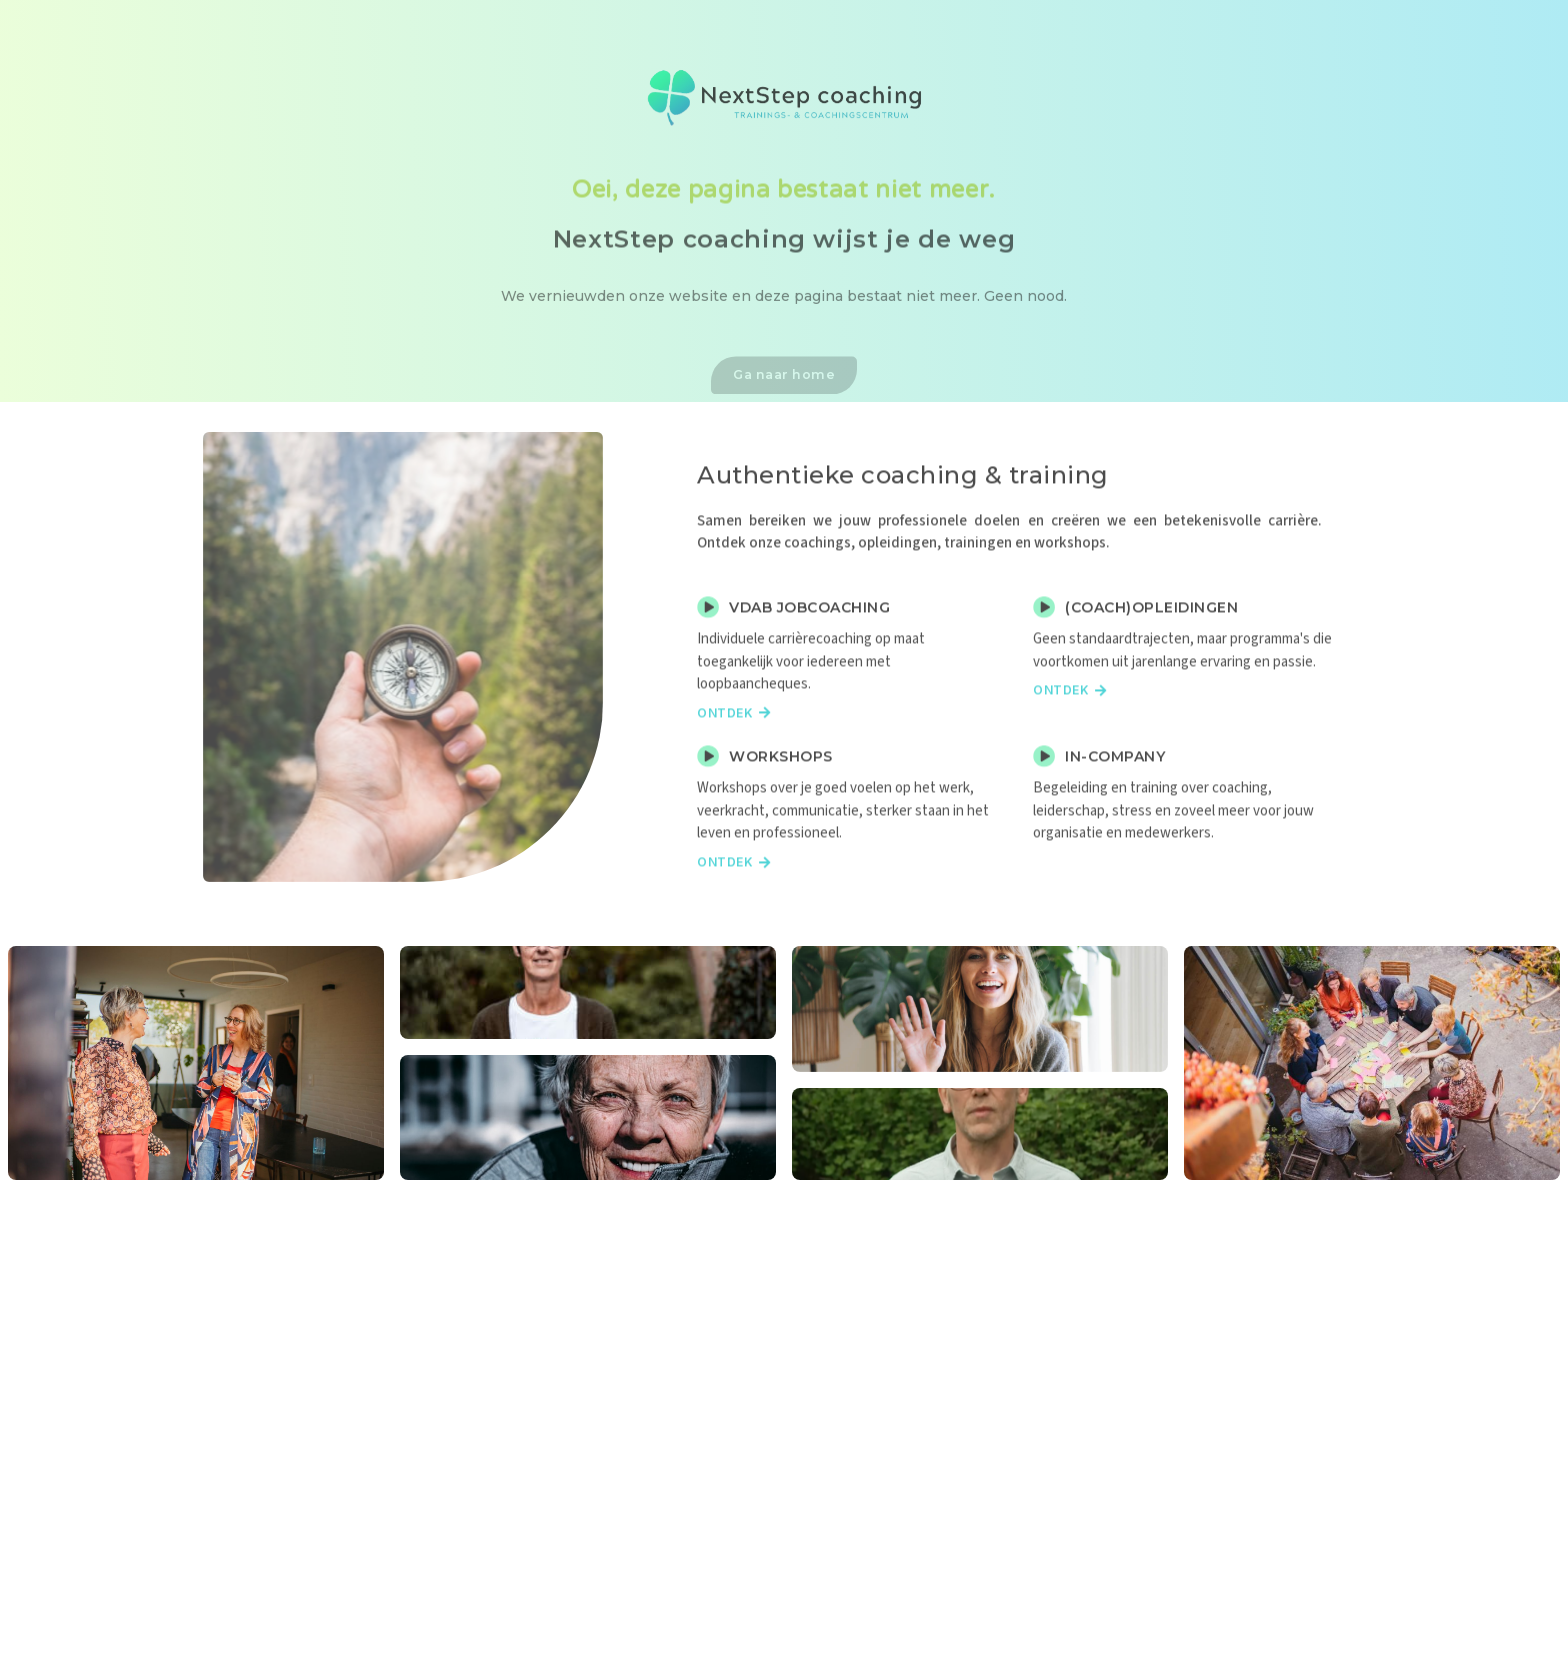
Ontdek (734, 749)
